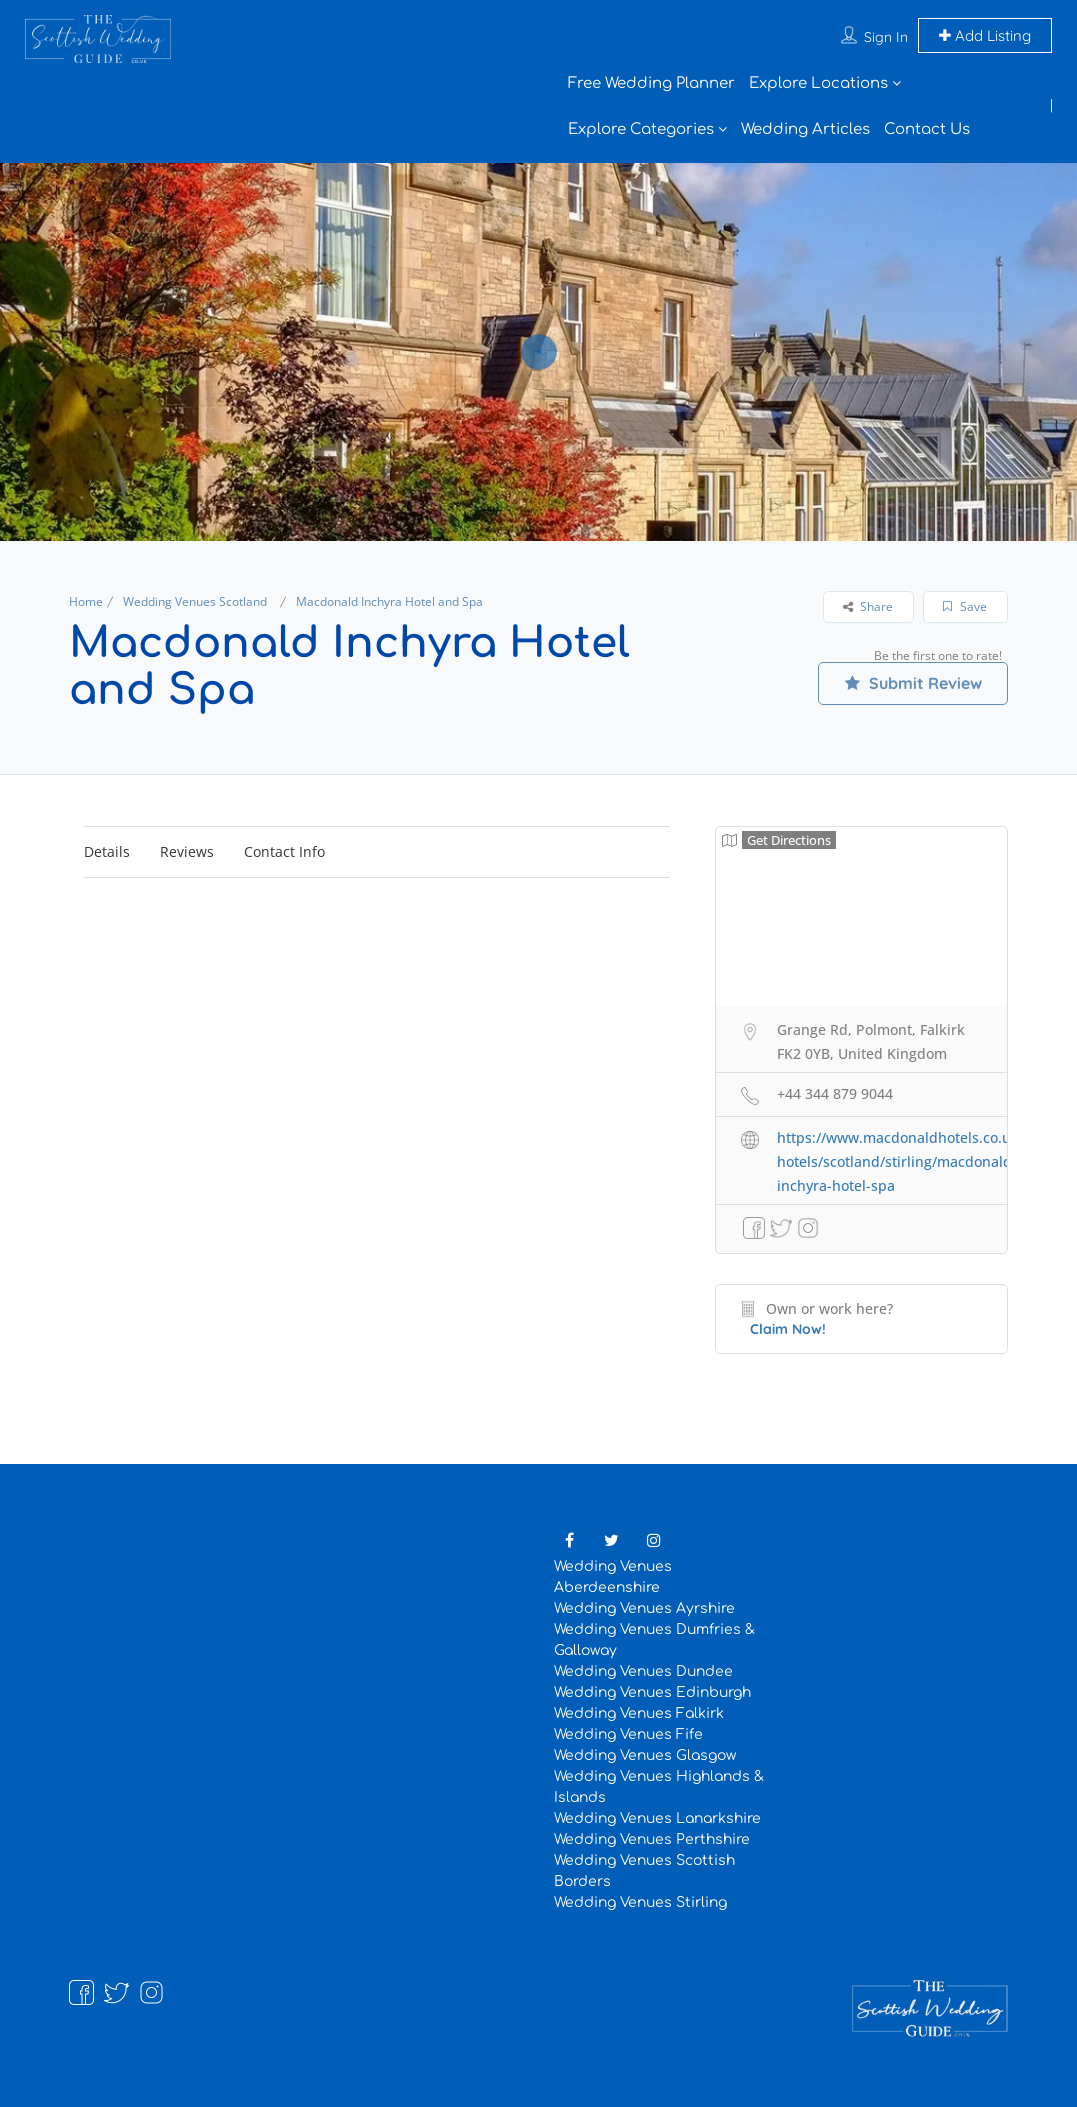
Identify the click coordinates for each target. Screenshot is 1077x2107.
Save (965, 606)
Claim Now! (788, 1329)
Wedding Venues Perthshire (652, 1839)
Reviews (187, 851)
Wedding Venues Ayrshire (644, 1608)
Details (107, 851)
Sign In (886, 37)
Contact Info (284, 851)
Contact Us (927, 129)
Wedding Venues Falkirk (639, 1713)
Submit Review (913, 683)
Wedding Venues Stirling (640, 1902)
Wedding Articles (805, 129)
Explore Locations (818, 83)
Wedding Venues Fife (628, 1734)
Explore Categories (641, 129)
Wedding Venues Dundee (643, 1671)
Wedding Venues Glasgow (645, 1755)
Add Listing (985, 35)
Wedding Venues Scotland (195, 601)
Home (86, 601)
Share (868, 606)
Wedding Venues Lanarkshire (657, 1818)
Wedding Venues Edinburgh (652, 1692)
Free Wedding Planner (651, 83)
